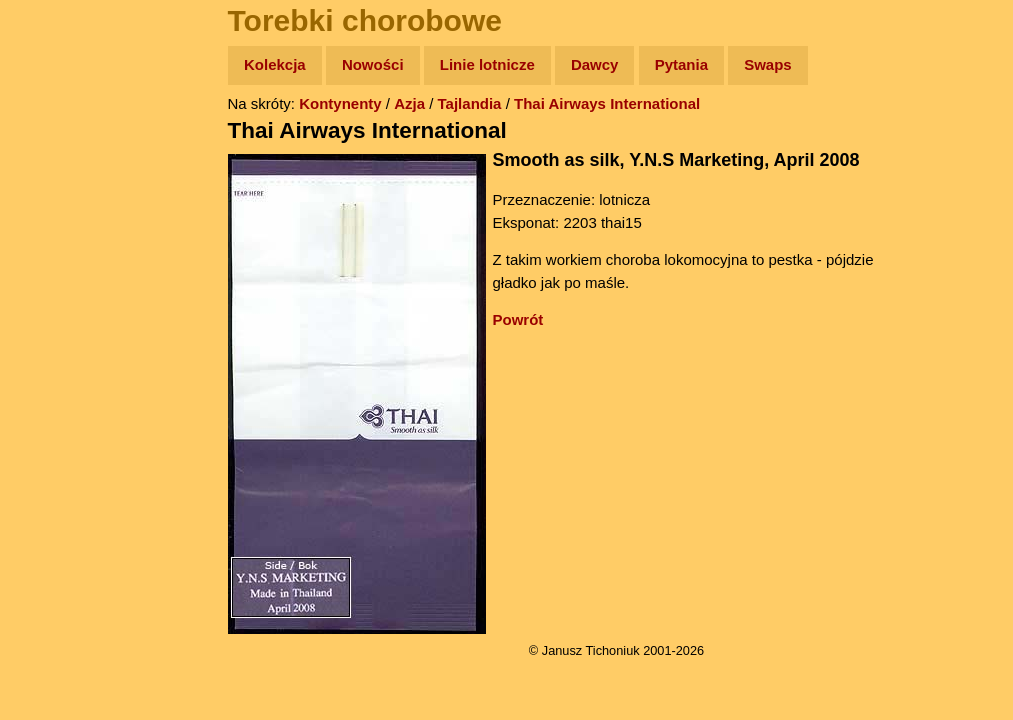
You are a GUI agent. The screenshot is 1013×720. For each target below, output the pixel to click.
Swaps (768, 64)
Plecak (57, 335)
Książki (59, 258)
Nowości (373, 64)
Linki (51, 373)
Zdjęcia (59, 181)
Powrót (518, 319)
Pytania (681, 64)
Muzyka (60, 296)
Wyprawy (66, 142)
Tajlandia (470, 103)
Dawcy (595, 64)
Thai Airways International (607, 103)
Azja (409, 103)
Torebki (60, 412)
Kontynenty (340, 103)
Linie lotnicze (487, 64)
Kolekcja (275, 64)
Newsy (57, 219)
